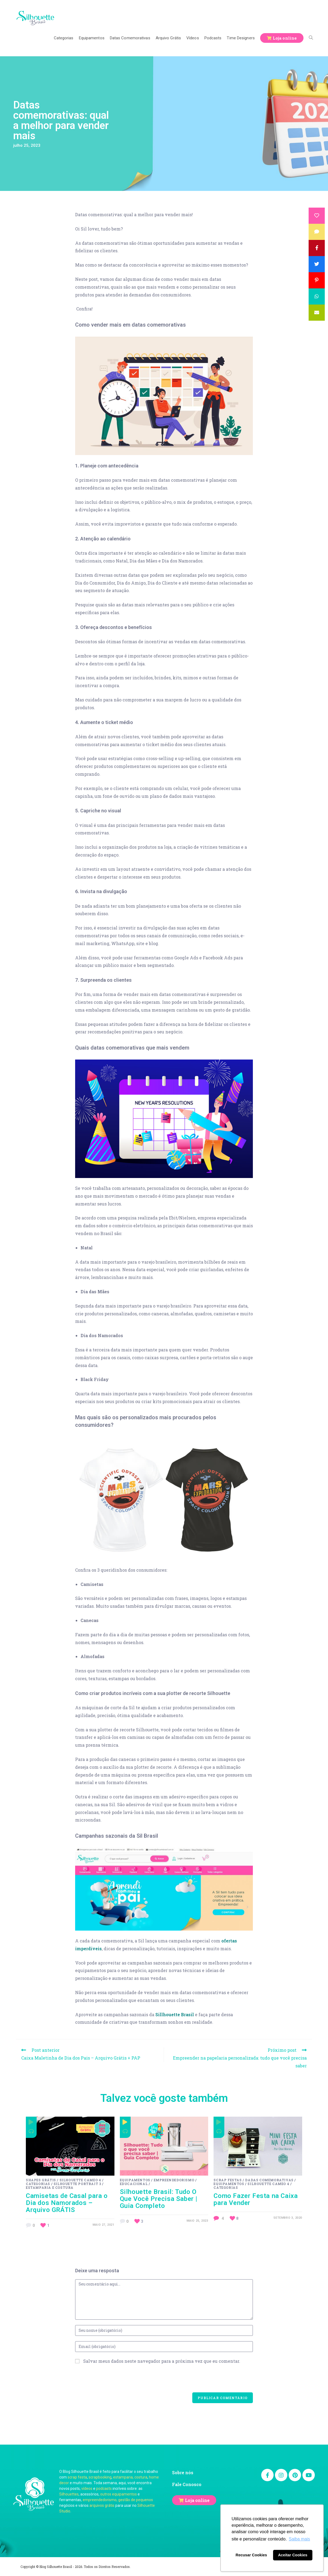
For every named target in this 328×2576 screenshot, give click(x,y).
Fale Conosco (186, 2484)
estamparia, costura (130, 2477)
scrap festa (77, 2477)
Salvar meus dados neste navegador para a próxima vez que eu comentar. (161, 2361)
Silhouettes (69, 2494)
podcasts (104, 2488)
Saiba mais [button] (299, 2539)
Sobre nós (182, 2472)
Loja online (197, 2500)
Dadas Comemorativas (269, 2180)
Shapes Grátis (41, 2180)
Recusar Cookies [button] (251, 2555)
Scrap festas (228, 2180)
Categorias (38, 2184)
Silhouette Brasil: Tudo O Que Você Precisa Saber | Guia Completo (158, 2199)
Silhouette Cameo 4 (80, 2180)
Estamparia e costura (50, 2187)
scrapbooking (100, 2477)
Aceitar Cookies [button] (292, 2555)
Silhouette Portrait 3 (77, 2184)
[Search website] (311, 38)
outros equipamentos (118, 2494)
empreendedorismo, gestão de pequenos (118, 2500)
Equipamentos (135, 2180)
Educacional (134, 2184)
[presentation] (116, 2381)
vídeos (86, 2488)
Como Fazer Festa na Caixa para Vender (256, 2199)
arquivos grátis (101, 2505)
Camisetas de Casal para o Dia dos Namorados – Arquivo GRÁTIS (67, 2203)
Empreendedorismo (174, 2180)
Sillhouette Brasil (174, 2014)
